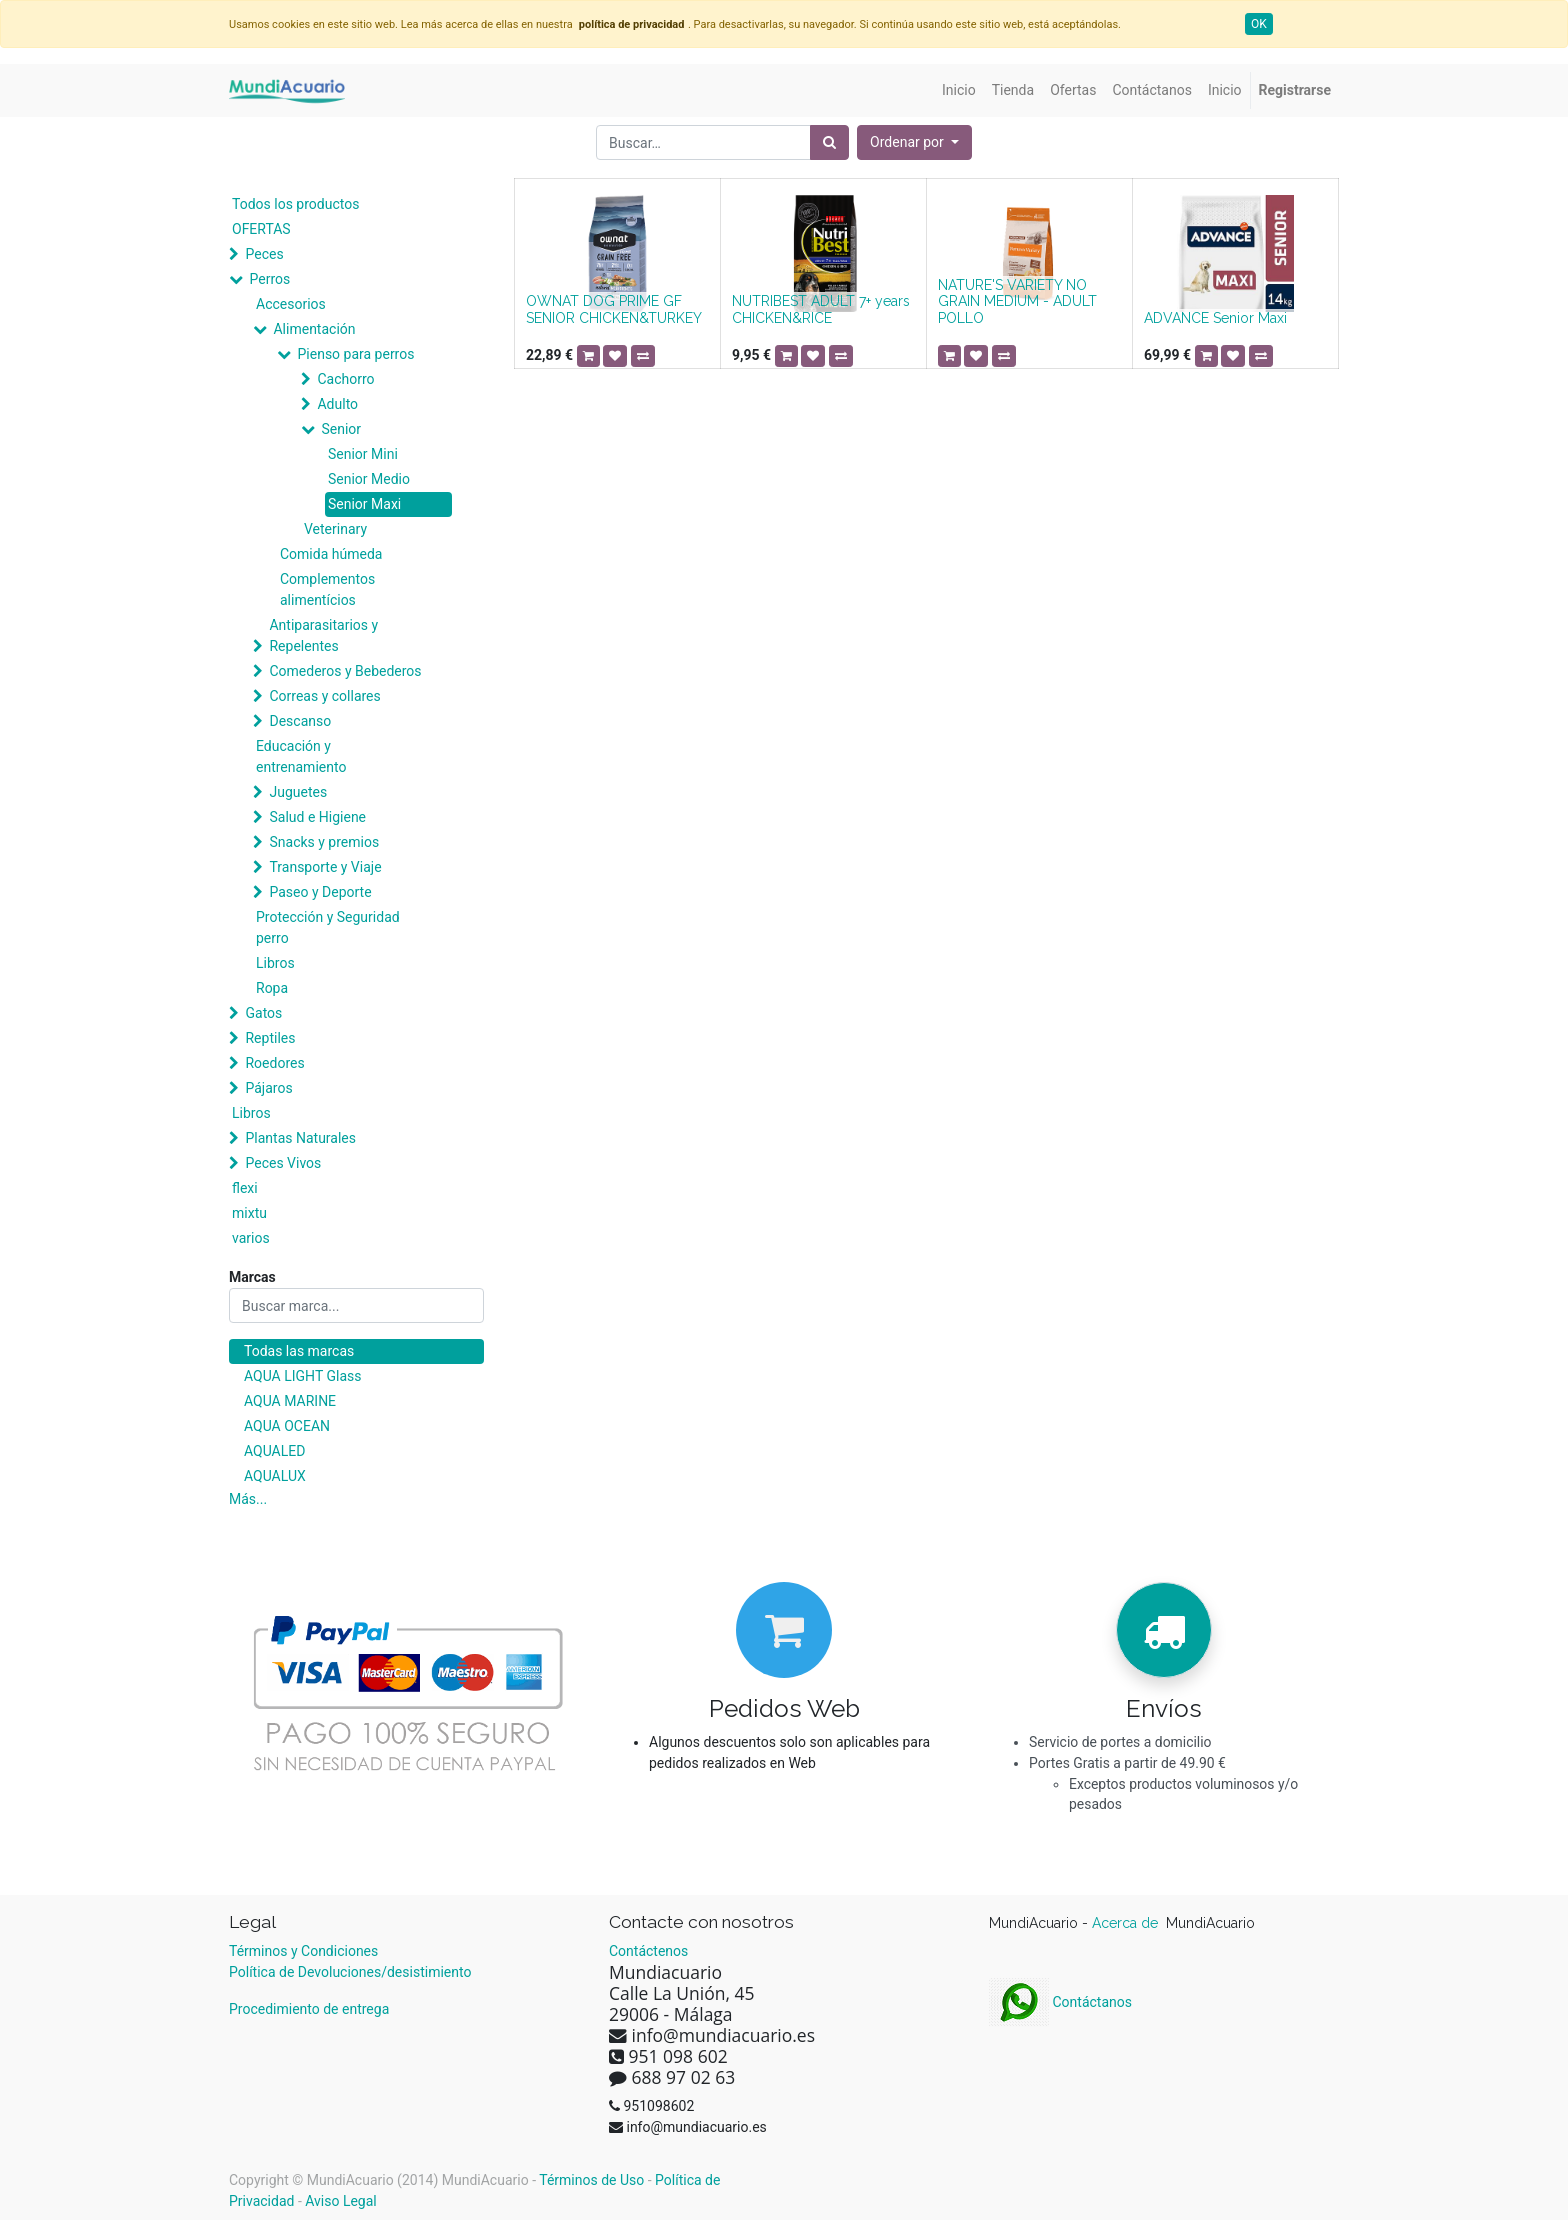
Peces (264, 254)
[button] (914, 142)
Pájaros (268, 1088)
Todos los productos (295, 204)
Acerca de (1127, 1923)
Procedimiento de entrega (309, 2009)
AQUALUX (275, 1476)
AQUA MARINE (290, 1401)
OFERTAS (261, 229)
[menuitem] (959, 90)
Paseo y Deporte (320, 892)
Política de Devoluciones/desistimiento (350, 1972)
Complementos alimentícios (327, 589)
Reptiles (270, 1038)
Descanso (300, 721)
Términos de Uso (591, 2180)
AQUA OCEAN (287, 1426)
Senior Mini (363, 454)
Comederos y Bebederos (345, 671)
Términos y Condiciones (303, 1951)
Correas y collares (324, 696)
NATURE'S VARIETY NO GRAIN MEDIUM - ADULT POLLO (1017, 302)
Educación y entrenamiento (301, 756)
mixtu (249, 1213)
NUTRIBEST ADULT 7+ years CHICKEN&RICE (821, 309)
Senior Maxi (364, 504)
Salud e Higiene (317, 817)
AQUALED (274, 1451)
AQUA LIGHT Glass (302, 1376)
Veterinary (335, 529)
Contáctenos (648, 1951)
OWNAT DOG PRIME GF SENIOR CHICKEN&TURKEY (614, 309)
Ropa (272, 988)
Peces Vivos (283, 1163)
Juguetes (298, 792)
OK (1259, 24)
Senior (341, 429)
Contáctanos (1060, 2002)
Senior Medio (369, 479)
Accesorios (291, 304)
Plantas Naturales (300, 1138)
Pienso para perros (355, 354)
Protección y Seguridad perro (328, 927)
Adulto (337, 404)
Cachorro (345, 379)
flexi (245, 1188)
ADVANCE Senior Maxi (1215, 318)
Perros (269, 279)
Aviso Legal (341, 2201)
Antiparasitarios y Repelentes (323, 635)
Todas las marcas (299, 1351)
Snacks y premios (324, 842)
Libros (275, 963)
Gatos (263, 1013)
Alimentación (314, 329)
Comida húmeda (331, 554)
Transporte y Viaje (325, 867)
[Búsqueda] (829, 142)
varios (251, 1238)
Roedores (274, 1063)
